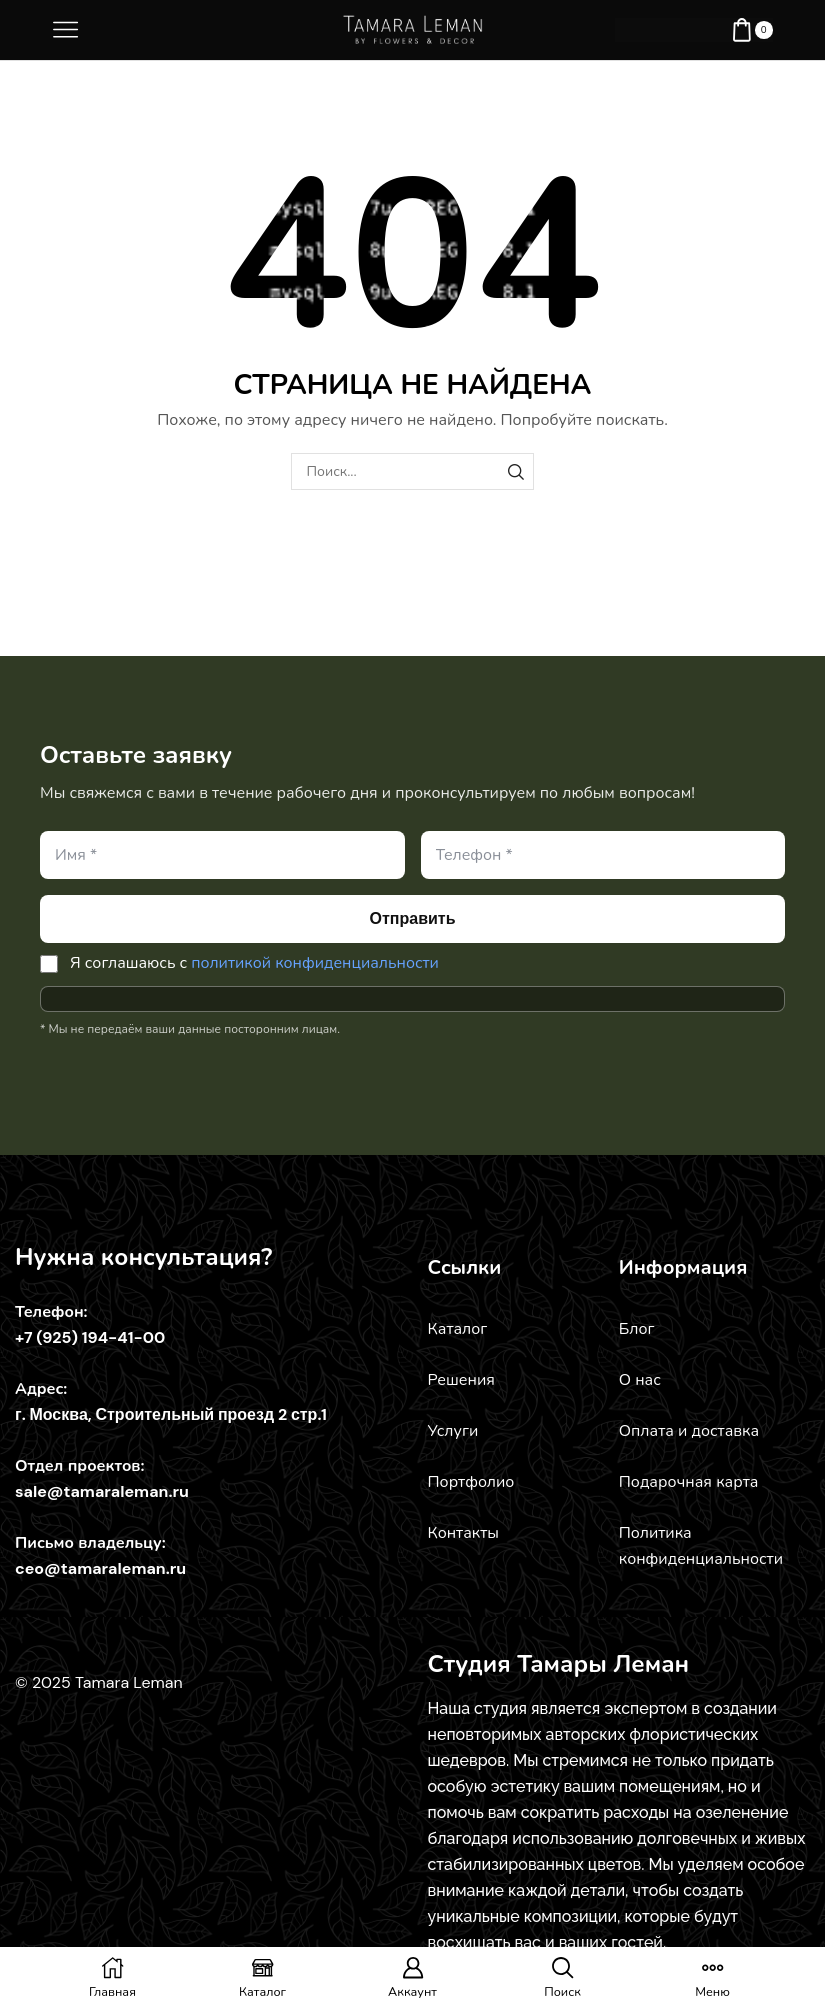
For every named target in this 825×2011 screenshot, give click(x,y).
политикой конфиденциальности (315, 963)
